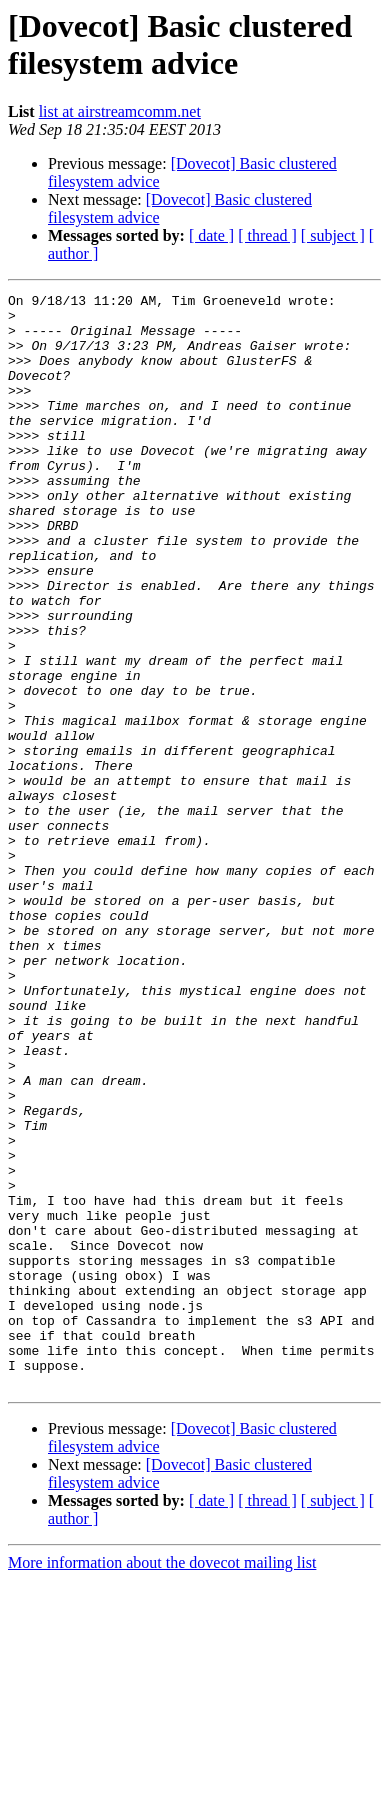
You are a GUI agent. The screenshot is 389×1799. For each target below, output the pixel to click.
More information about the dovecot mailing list (162, 1781)
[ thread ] (267, 235)
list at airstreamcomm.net (120, 111)
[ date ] (211, 235)
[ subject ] (333, 235)
